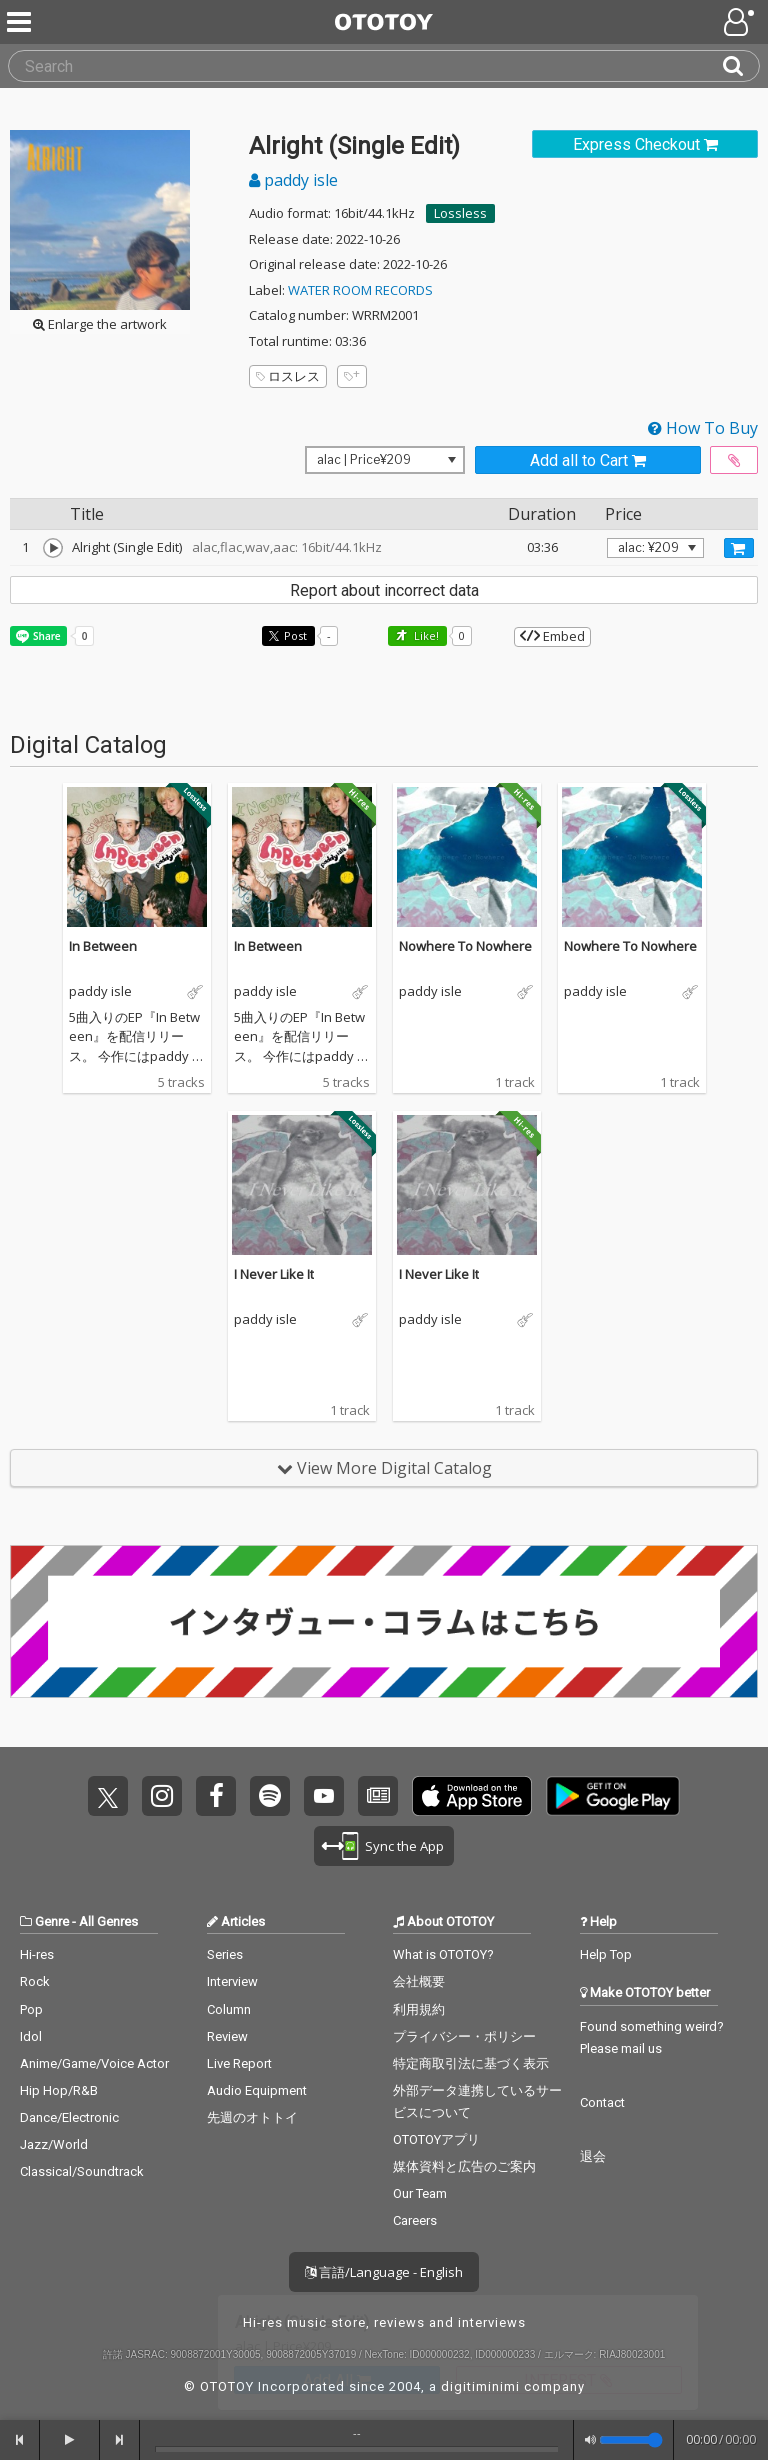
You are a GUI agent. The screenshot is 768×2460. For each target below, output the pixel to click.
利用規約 (419, 2009)
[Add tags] (352, 376)
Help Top (606, 1954)
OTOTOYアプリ (436, 2139)
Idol (31, 2036)
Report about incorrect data (384, 590)
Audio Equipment (257, 2090)
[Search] (741, 66)
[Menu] (21, 22)
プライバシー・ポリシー (464, 2036)
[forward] (120, 2440)
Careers (415, 2220)
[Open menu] (741, 22)
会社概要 (419, 1981)
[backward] (20, 2440)
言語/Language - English (384, 2272)
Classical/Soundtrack (82, 2171)
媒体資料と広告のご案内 (464, 2166)
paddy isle (293, 180)
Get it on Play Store (613, 1796)
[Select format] (385, 460)
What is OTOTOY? (443, 1954)
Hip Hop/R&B (59, 2090)
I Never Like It (274, 1274)
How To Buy (703, 428)
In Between (103, 946)
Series (225, 1954)
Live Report (239, 2063)
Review (227, 2036)
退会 (593, 2156)
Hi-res (37, 1954)
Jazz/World (54, 2144)
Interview (232, 1981)
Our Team (420, 2193)
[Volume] (631, 2440)
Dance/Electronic (69, 2117)
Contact (602, 2102)
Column (229, 2009)
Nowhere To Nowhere (465, 946)
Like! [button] (425, 635)
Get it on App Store (472, 1796)
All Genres (108, 1921)
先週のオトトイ (252, 2117)
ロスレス (288, 376)
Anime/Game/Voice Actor (94, 2063)
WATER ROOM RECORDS (360, 290)
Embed (552, 636)
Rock (35, 1981)
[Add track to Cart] (739, 548)
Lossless (460, 213)
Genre (52, 1921)
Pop (31, 2009)
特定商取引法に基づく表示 (471, 2063)
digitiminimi (480, 2386)
